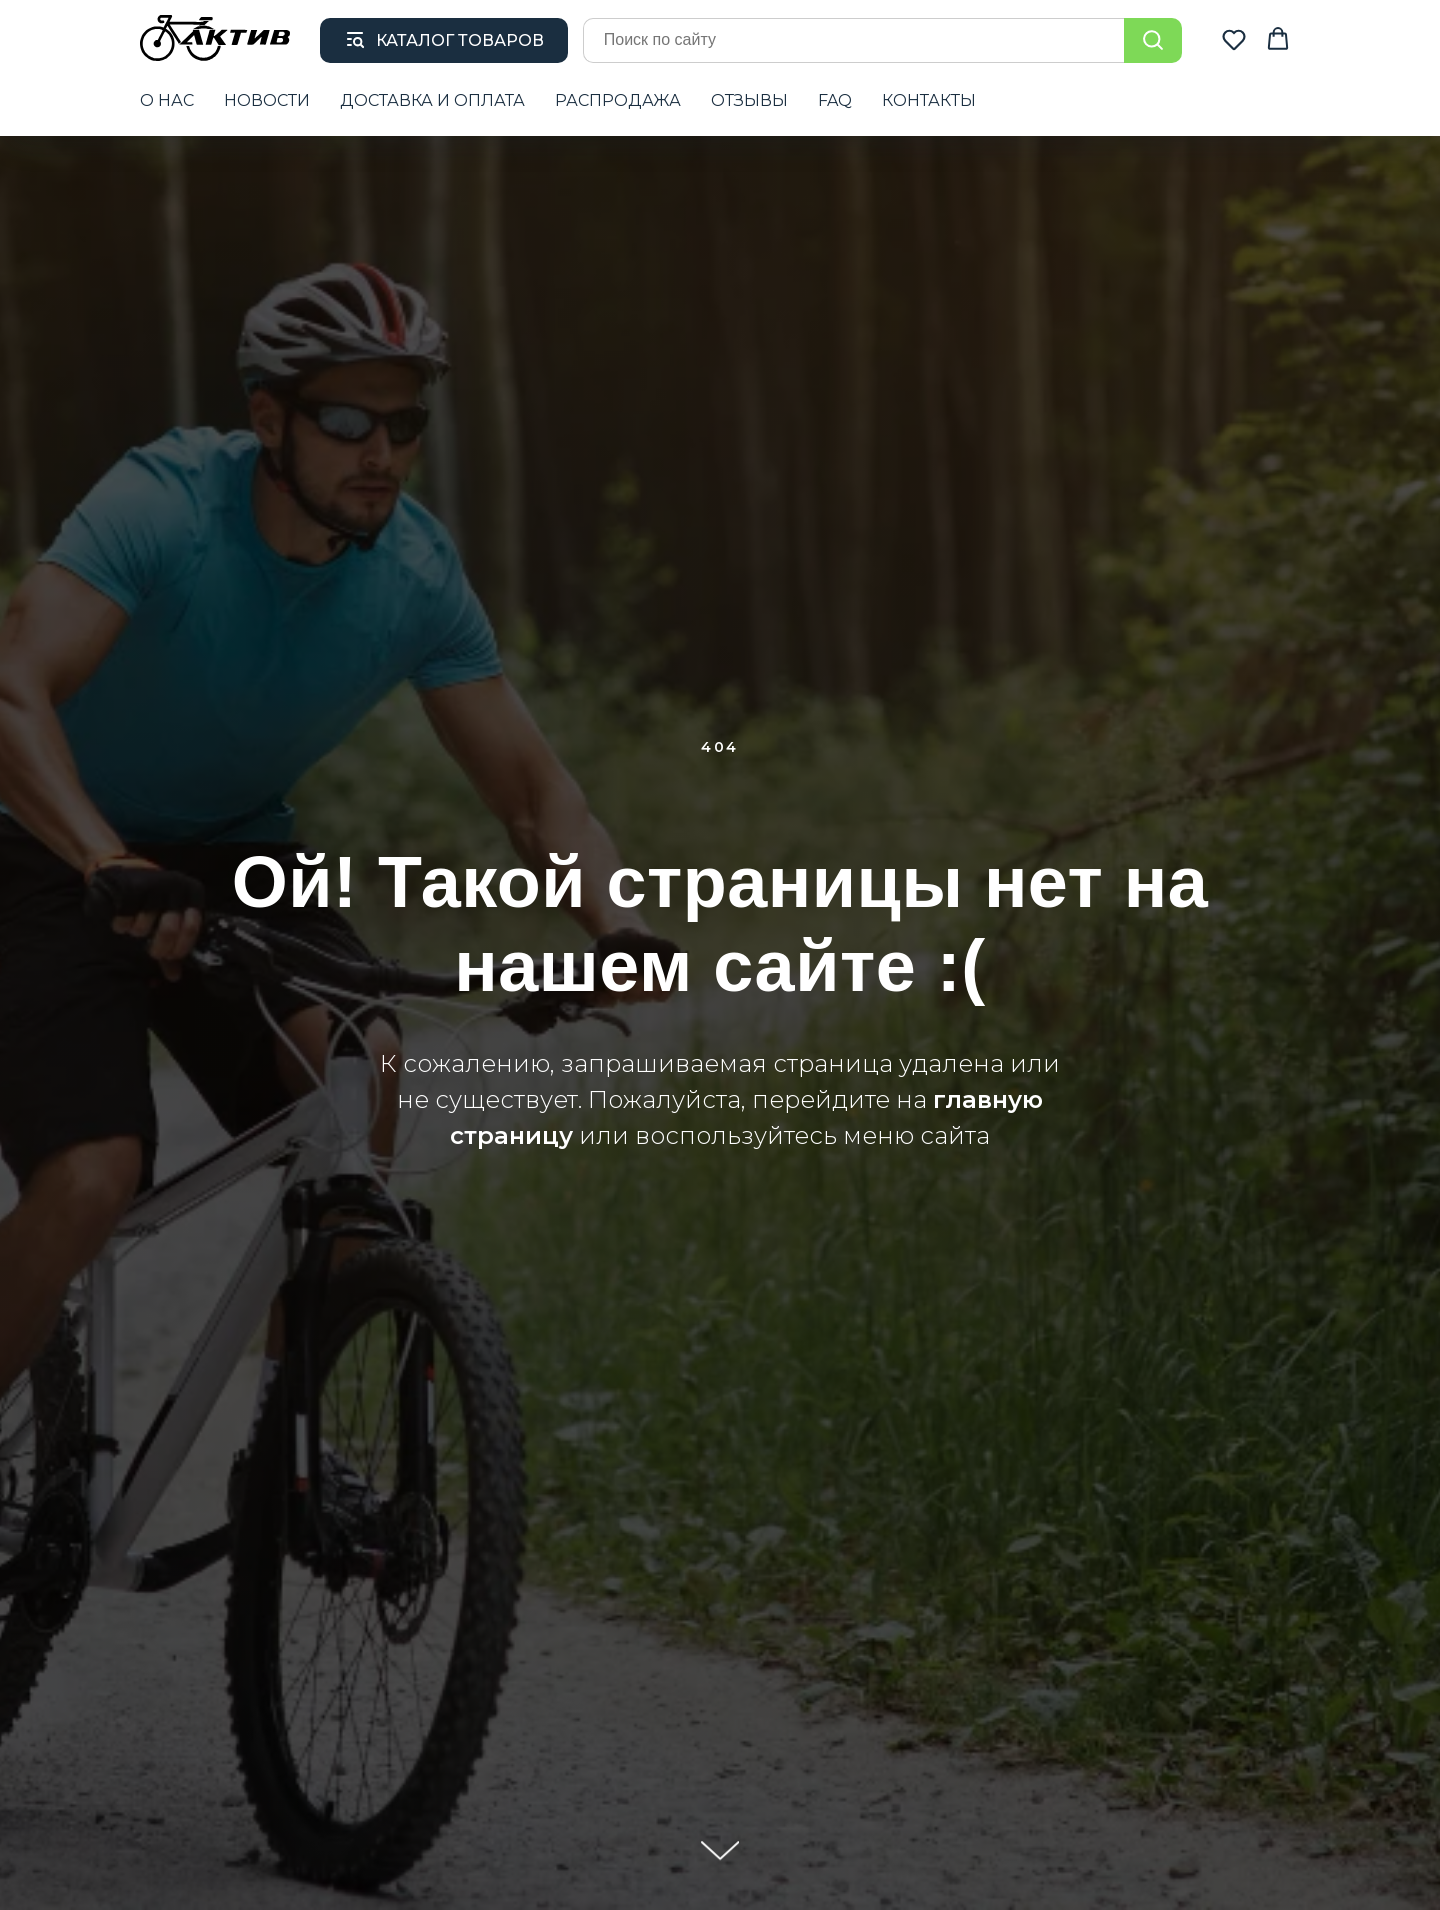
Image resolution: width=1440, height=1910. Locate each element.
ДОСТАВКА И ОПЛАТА (432, 100)
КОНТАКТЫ (929, 100)
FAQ (835, 100)
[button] (1234, 39)
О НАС (167, 100)
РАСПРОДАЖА (618, 100)
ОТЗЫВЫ (749, 100)
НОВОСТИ (267, 100)
